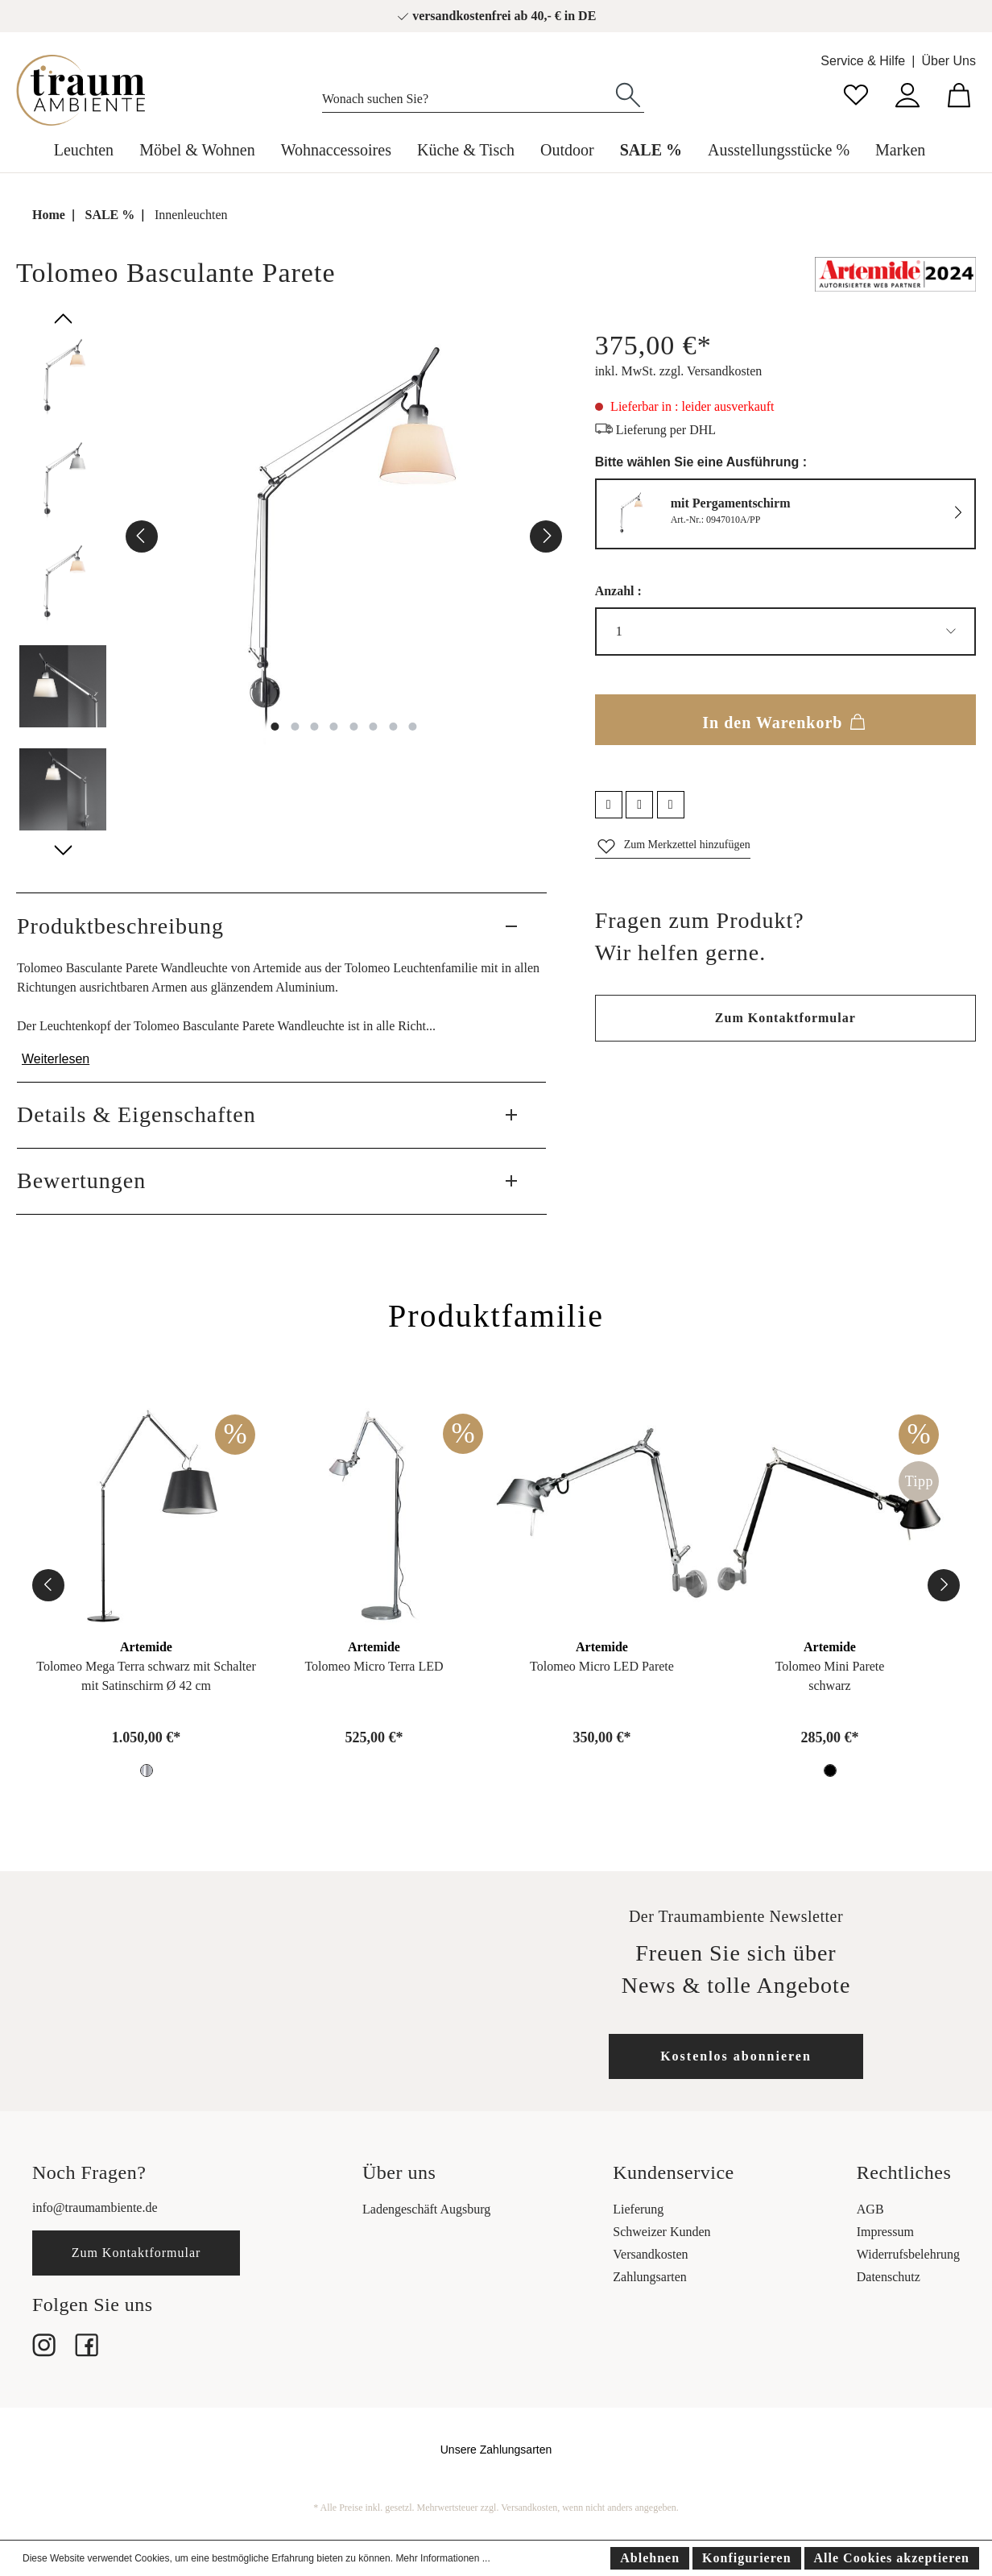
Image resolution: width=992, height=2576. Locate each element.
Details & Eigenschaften (136, 1114)
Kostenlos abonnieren (736, 2056)
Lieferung (638, 2209)
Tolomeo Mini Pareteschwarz (830, 1675)
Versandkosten (650, 2254)
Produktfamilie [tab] (496, 1316)
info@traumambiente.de (95, 2207)
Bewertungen (81, 1180)
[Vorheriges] (142, 536)
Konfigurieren (746, 2558)
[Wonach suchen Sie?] (467, 95)
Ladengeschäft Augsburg (426, 2209)
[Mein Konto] (907, 93)
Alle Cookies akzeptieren (891, 2558)
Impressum (885, 2231)
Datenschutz (888, 2277)
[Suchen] (628, 93)
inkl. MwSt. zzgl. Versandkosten (679, 371)
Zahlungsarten (650, 2277)
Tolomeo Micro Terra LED (373, 1666)
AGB (870, 2209)
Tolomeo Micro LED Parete (602, 1666)
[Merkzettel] (856, 93)
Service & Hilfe (862, 61)
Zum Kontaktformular (785, 1018)
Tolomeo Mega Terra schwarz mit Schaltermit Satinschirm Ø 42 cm (145, 1675)
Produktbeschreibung (120, 925)
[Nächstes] (546, 536)
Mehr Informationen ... (442, 2558)
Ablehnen (650, 2558)
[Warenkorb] (959, 93)
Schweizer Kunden (661, 2231)
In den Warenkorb (785, 719)
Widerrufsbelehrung (908, 2254)
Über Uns (948, 61)
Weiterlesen (55, 1059)
